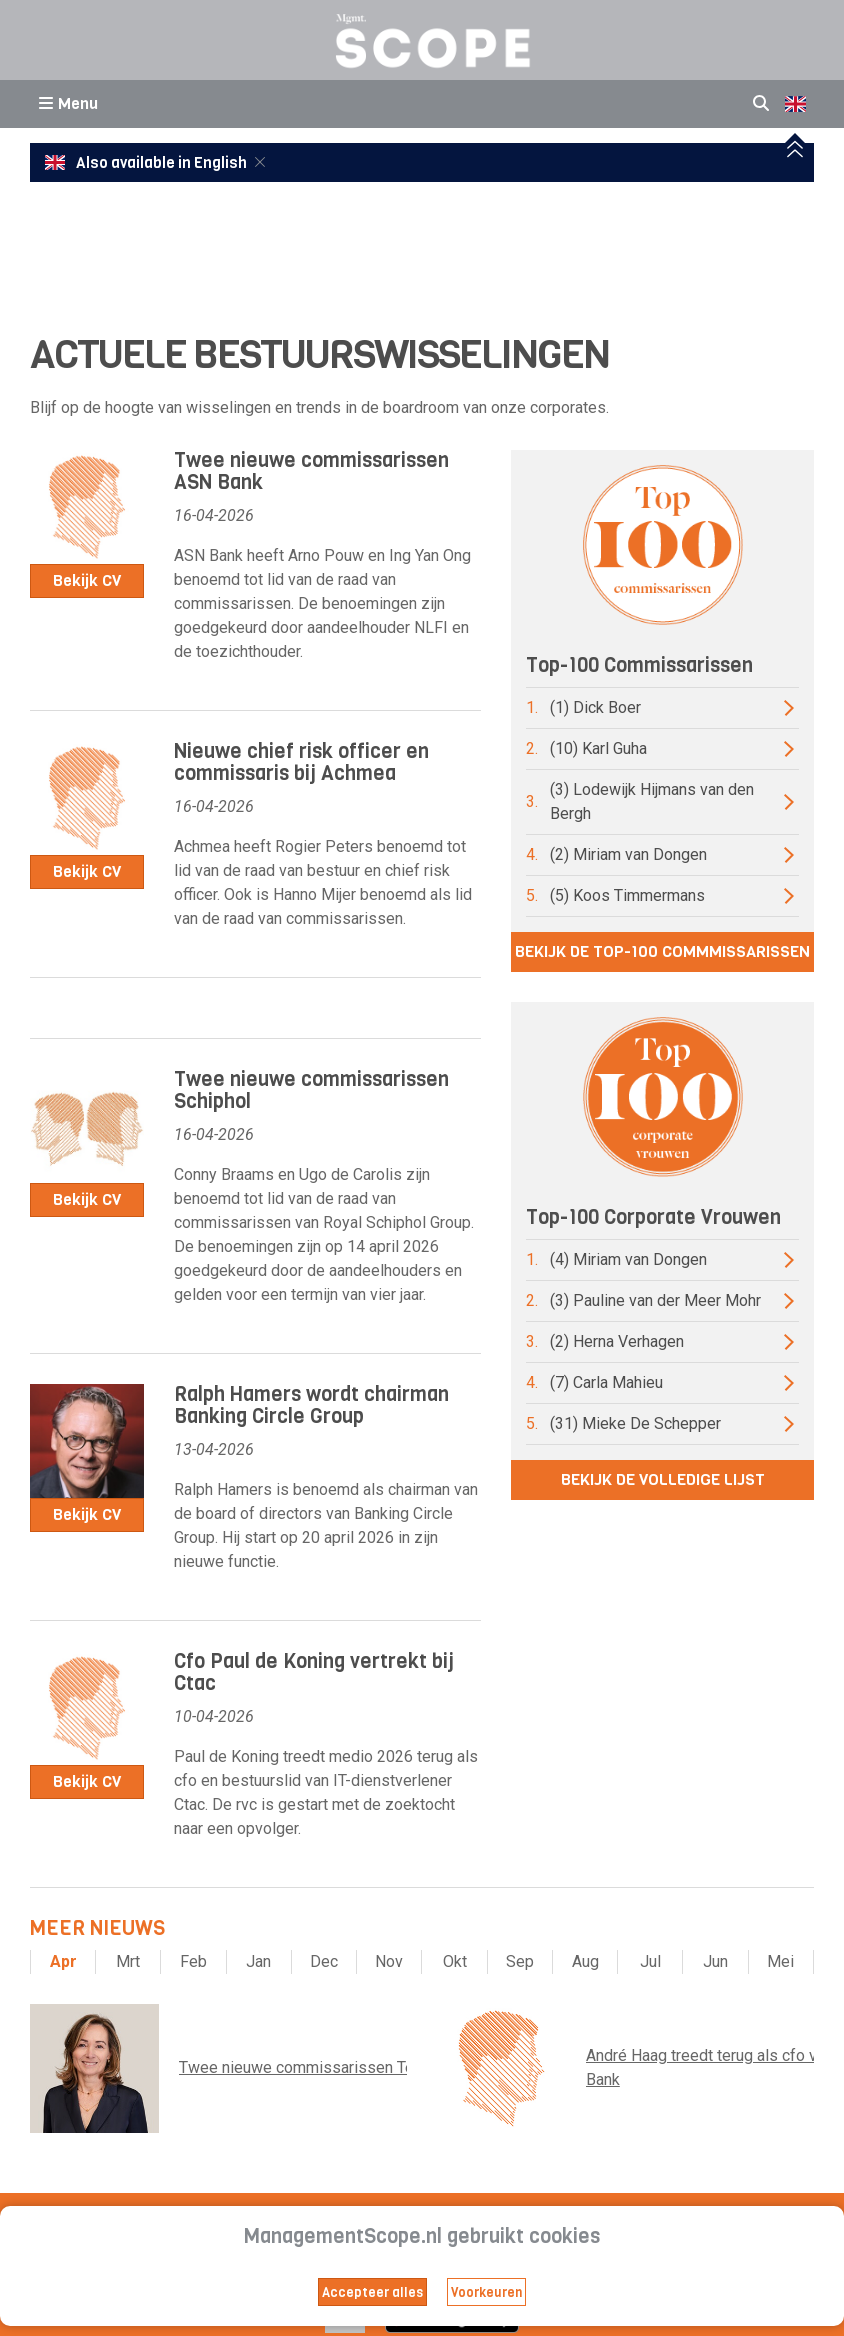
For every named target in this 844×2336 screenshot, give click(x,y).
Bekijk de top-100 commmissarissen (662, 951)
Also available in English (147, 163)
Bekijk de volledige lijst (663, 1479)
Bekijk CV (87, 580)
